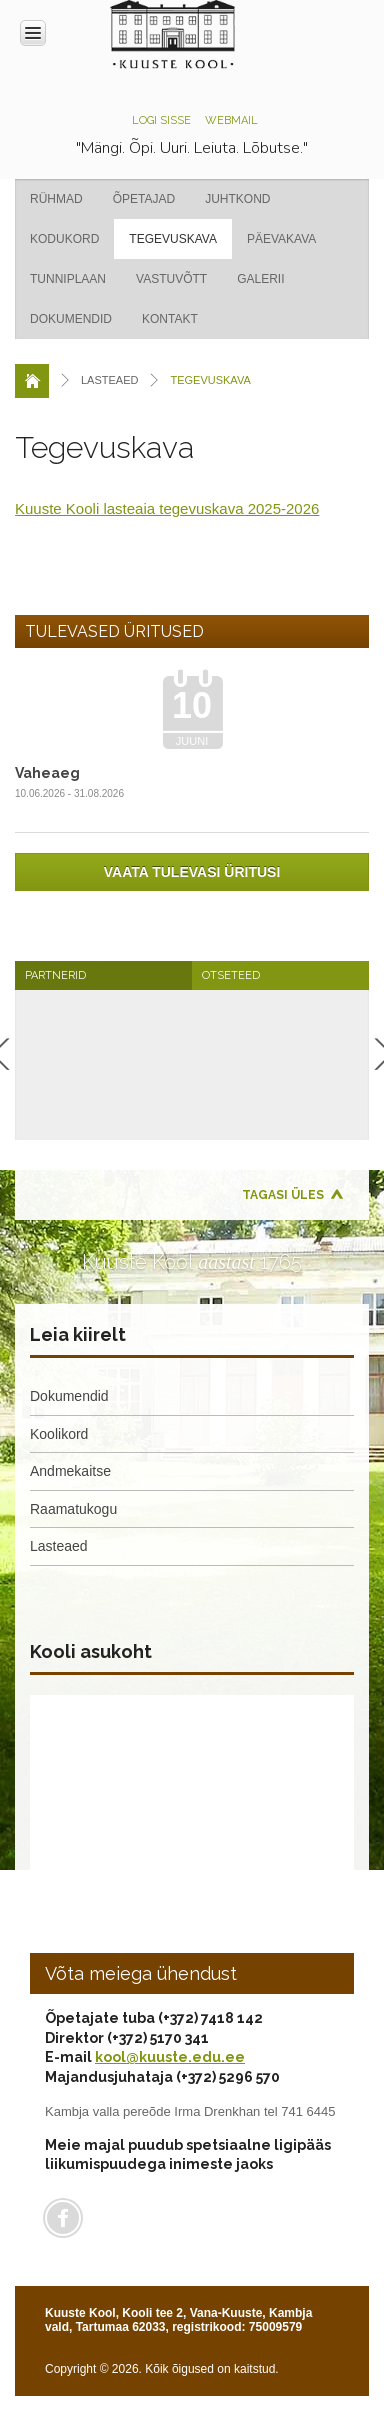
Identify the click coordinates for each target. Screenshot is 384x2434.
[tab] (103, 975)
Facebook (63, 2218)
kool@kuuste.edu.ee (170, 2057)
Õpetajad (144, 199)
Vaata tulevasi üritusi (192, 872)
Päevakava (281, 239)
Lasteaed (59, 1546)
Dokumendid (71, 319)
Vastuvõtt (171, 279)
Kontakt (170, 319)
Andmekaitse (70, 1471)
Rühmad (56, 199)
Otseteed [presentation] (231, 975)
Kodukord (64, 239)
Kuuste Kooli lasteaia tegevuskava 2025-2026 (167, 508)
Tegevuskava (173, 239)
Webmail (231, 120)
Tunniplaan (68, 279)
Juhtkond (237, 199)
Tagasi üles (283, 1195)
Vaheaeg (47, 773)
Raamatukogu (73, 1509)
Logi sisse (161, 120)
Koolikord (59, 1434)
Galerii (260, 279)
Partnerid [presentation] (55, 975)
